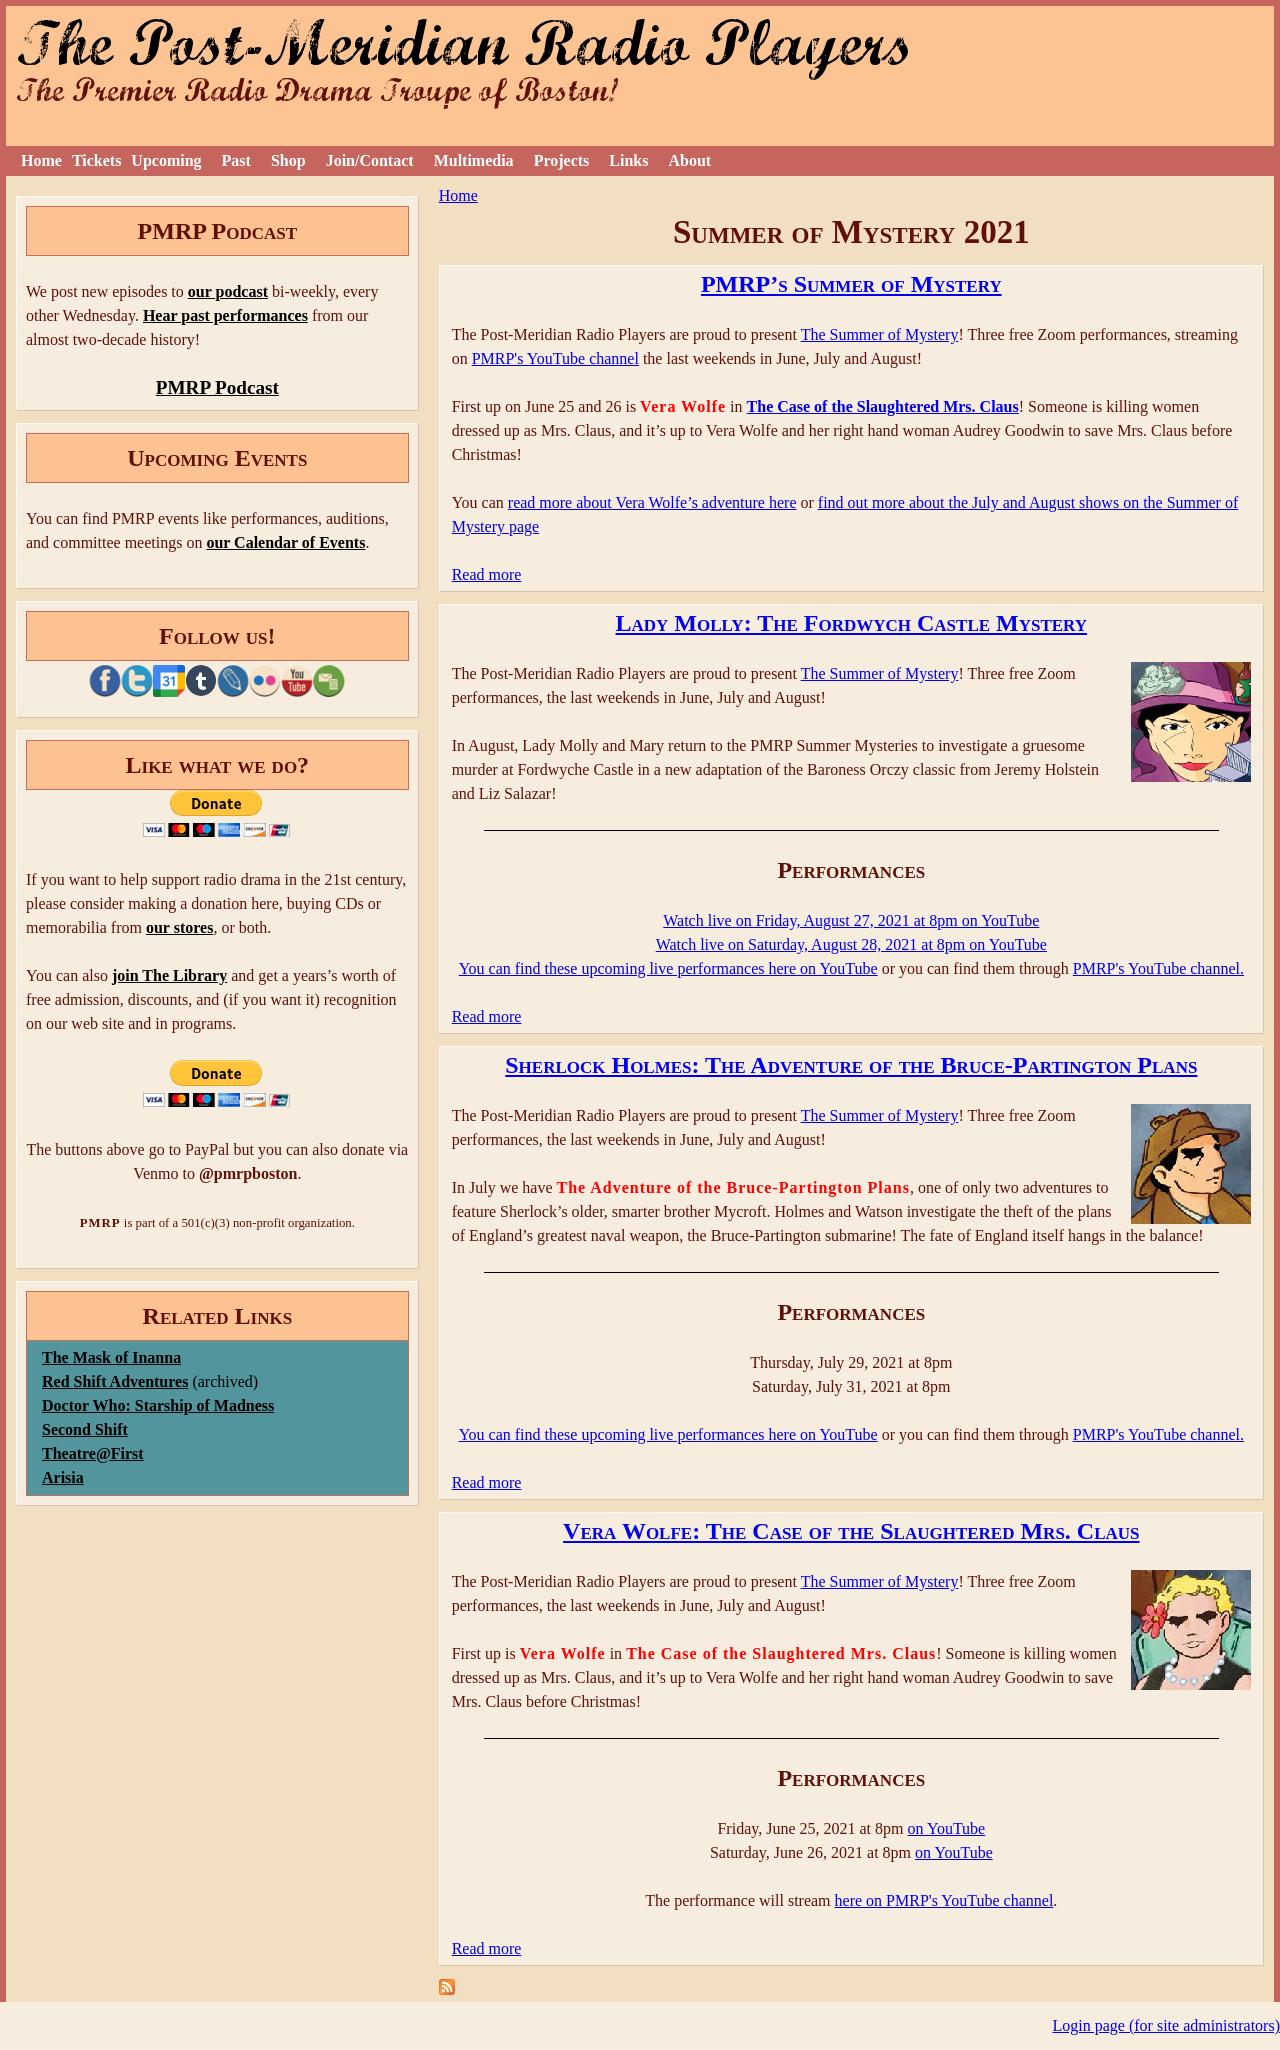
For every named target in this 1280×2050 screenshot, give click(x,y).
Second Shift (85, 1429)
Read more (487, 574)
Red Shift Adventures (115, 1381)
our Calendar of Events (285, 542)
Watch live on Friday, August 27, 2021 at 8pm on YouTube (851, 920)
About (689, 160)
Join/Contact (370, 160)
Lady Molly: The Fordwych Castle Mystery (852, 623)
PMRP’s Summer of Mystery (851, 284)
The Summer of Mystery (880, 334)
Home (41, 160)
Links (628, 160)
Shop (288, 160)
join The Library (169, 975)
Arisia (63, 1477)
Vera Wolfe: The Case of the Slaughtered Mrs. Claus (851, 1531)
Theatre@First (93, 1453)
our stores (179, 927)
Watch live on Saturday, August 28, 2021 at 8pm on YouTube (851, 944)
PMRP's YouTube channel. (1158, 968)
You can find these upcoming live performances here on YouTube (668, 968)
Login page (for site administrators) (1167, 2025)
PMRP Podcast (217, 387)
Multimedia (474, 160)
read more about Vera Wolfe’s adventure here (652, 502)
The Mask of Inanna (111, 1357)
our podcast (228, 291)
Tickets (96, 160)
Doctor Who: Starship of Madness (158, 1405)
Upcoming (166, 160)
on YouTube (947, 1828)
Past (236, 160)
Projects (562, 160)
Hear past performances (225, 315)
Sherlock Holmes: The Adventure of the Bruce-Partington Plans (851, 1065)
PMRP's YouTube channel (555, 358)
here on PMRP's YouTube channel (944, 1900)
